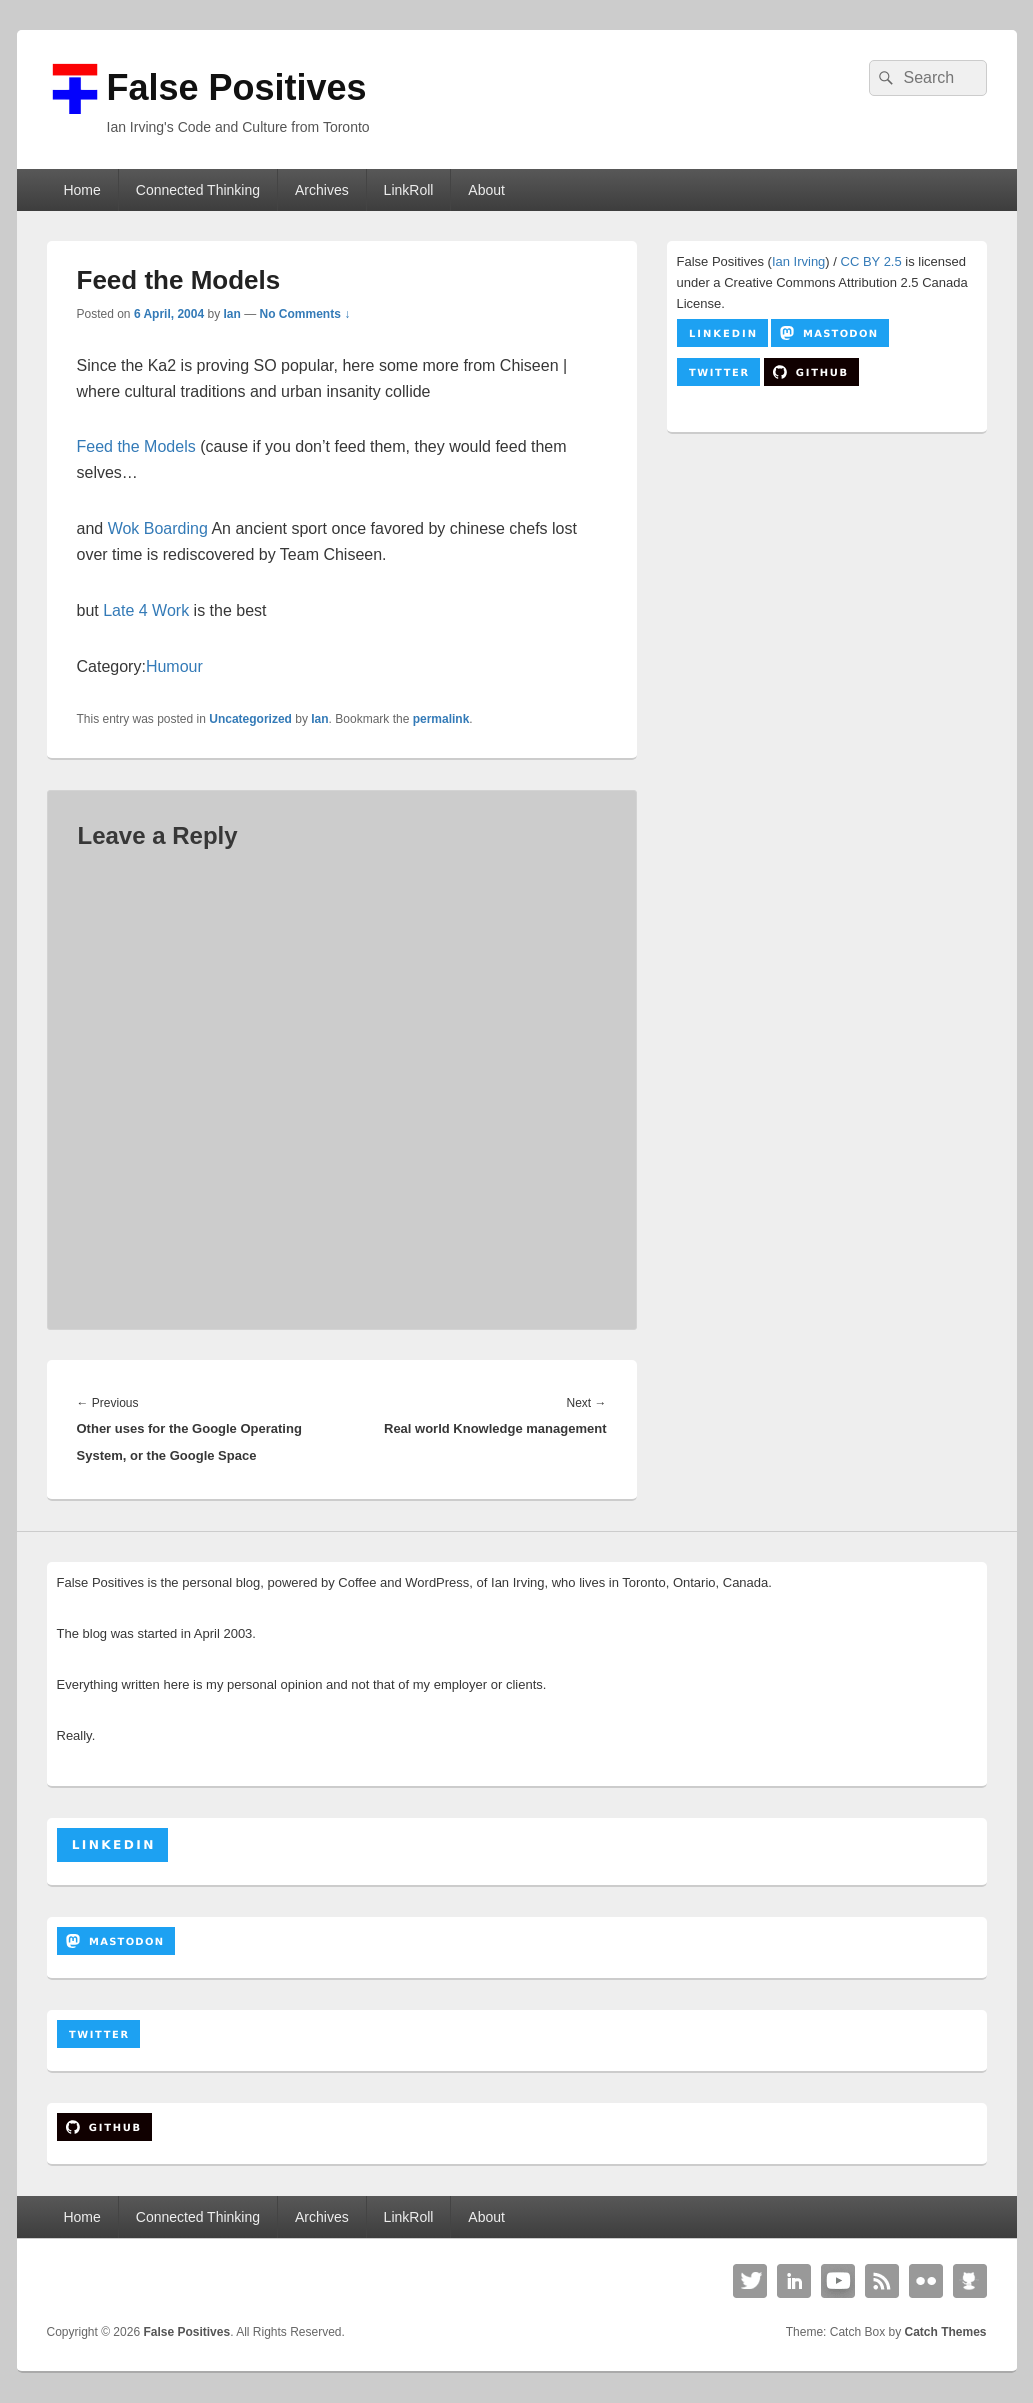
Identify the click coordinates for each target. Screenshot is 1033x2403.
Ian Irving (798, 261)
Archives (322, 190)
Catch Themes (945, 2332)
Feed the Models (136, 446)
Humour (174, 666)
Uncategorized (250, 719)
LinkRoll (409, 190)
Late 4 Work (146, 610)
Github (970, 2281)
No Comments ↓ (305, 314)
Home (81, 190)
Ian (232, 314)
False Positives (237, 87)
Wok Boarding (158, 528)
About (486, 190)
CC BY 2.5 (871, 261)
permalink (441, 719)
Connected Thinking (198, 190)
